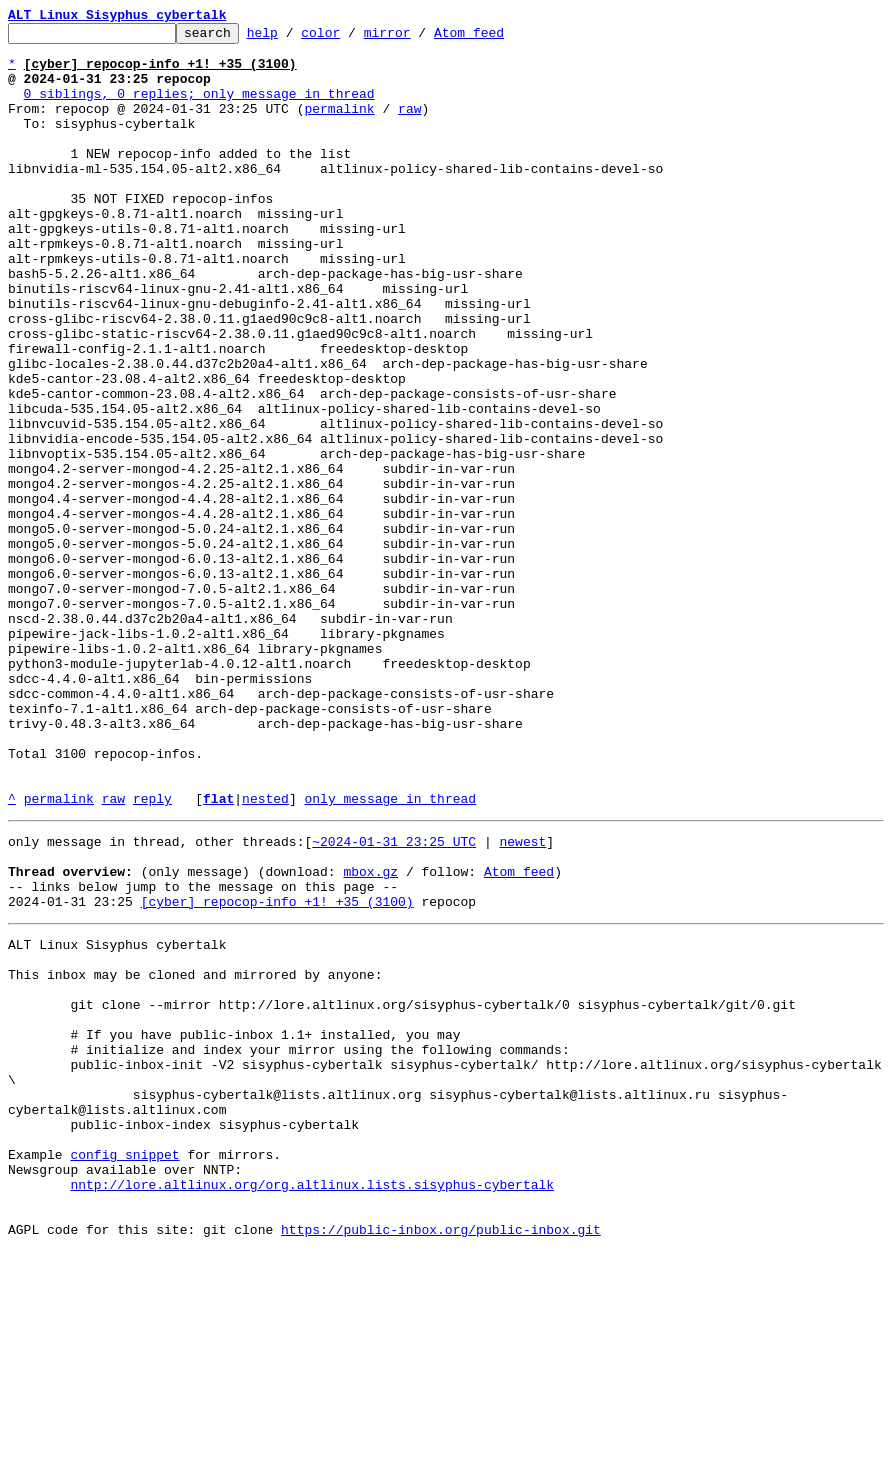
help (293, 38)
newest (522, 1000)
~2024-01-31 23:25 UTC (394, 1000)
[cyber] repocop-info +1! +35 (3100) (277, 1072)
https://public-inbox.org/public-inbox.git (441, 1460)
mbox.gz (370, 1036)
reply (152, 954)
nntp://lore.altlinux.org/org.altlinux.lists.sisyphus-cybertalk (312, 1406)
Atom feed (500, 38)
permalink (339, 126)
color (351, 38)
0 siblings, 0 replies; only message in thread (199, 108)
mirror (418, 38)
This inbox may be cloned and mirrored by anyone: (195, 1154)
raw (409, 126)
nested (265, 954)
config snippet (124, 1370)
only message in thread (390, 954)
